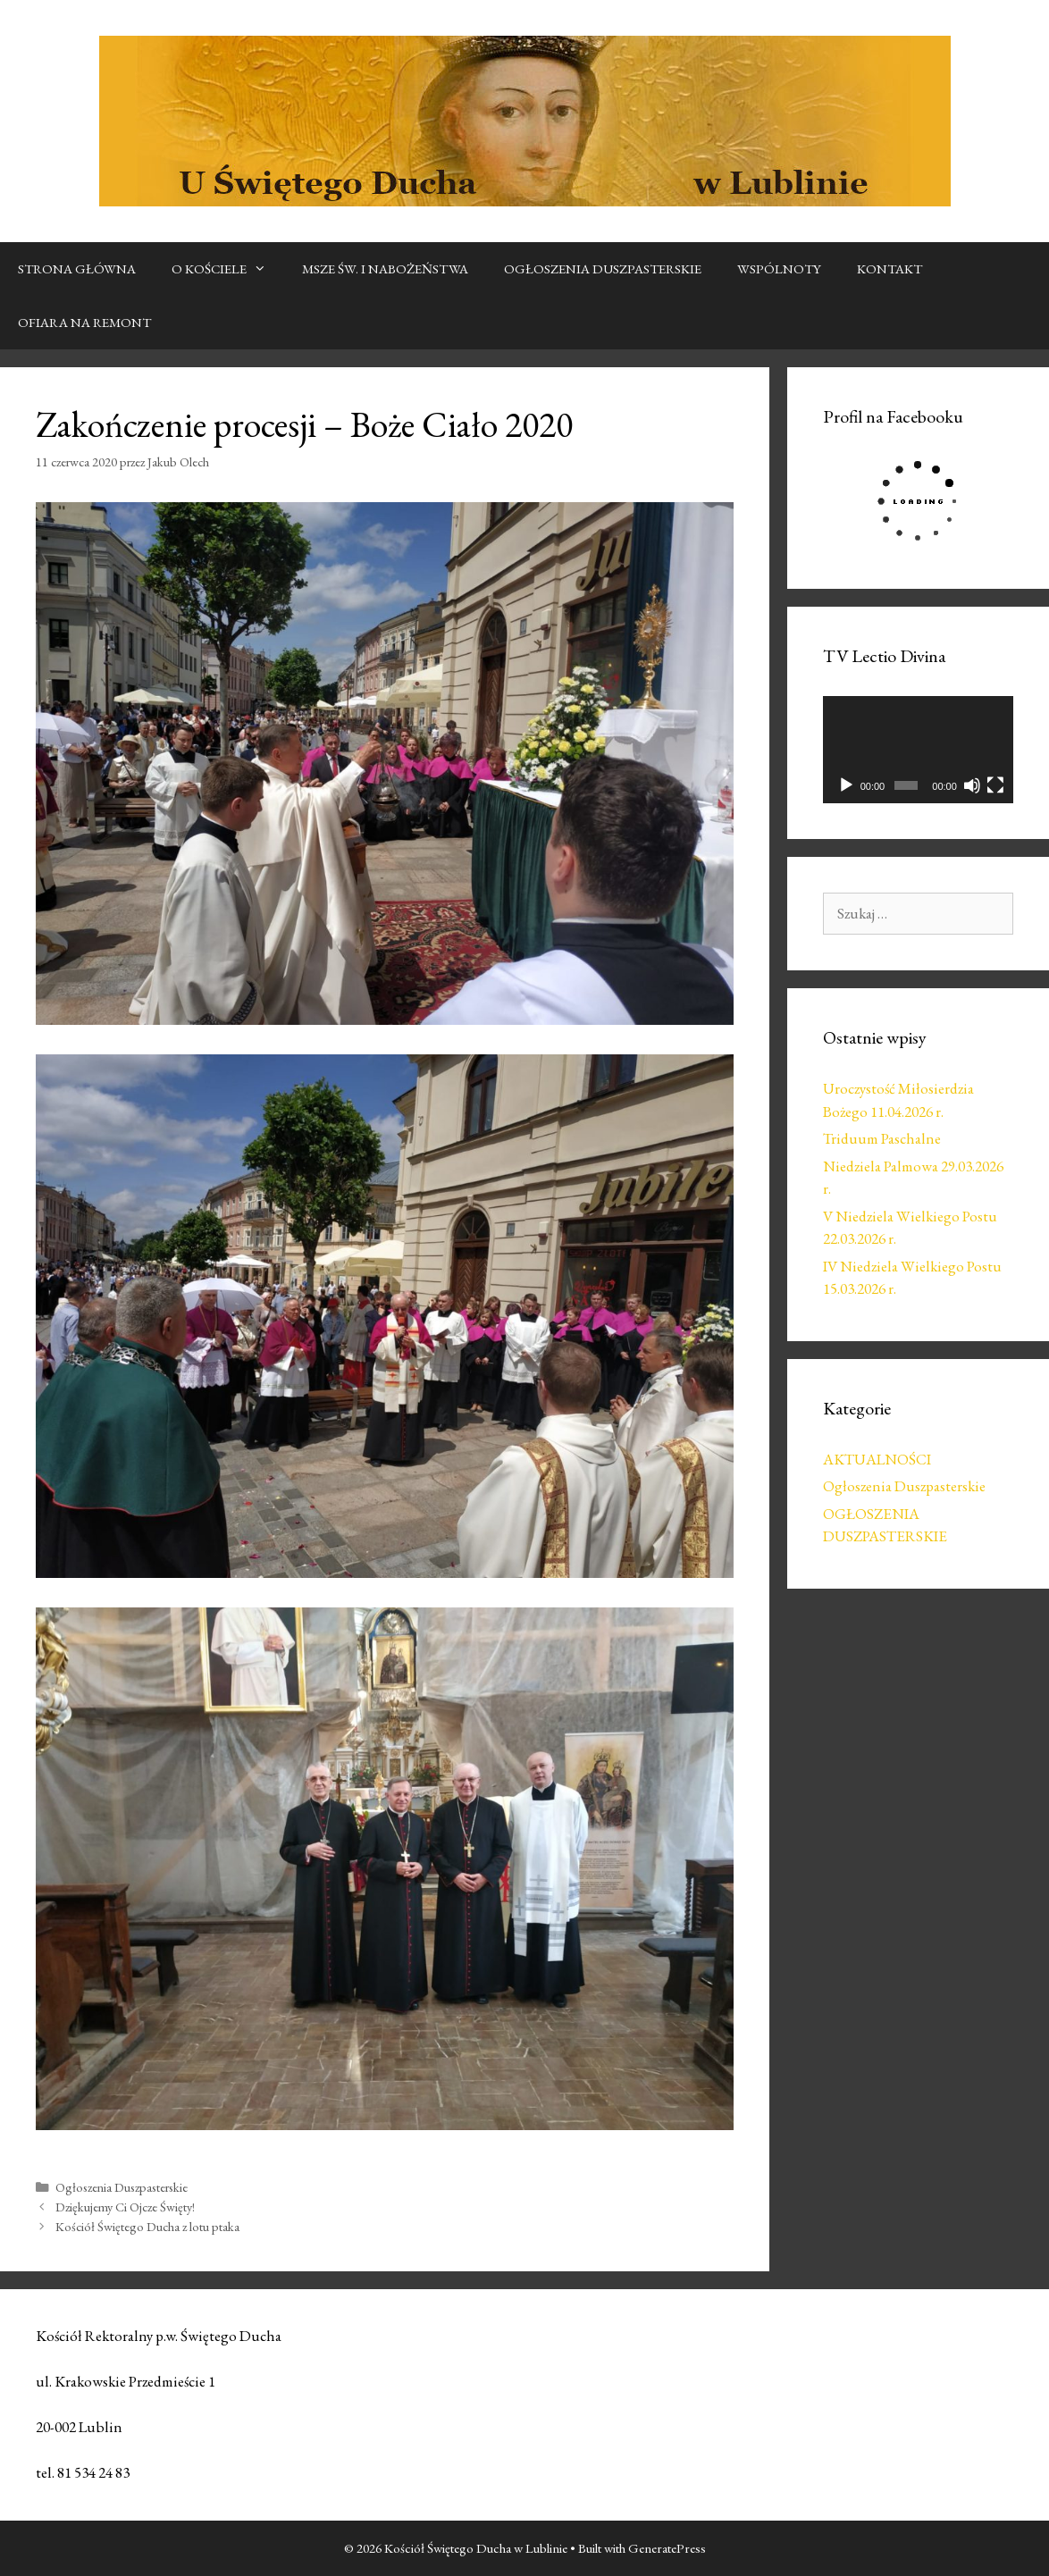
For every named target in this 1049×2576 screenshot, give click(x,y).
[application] (918, 749)
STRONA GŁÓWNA (77, 268)
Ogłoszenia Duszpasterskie (121, 2186)
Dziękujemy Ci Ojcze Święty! (125, 2206)
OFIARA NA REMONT (84, 322)
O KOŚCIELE (228, 269)
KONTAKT (889, 268)
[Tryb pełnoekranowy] (995, 785)
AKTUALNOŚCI (877, 1459)
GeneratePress (667, 2547)
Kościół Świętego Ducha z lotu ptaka (147, 2226)
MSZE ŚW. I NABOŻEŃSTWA (385, 268)
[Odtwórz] (846, 785)
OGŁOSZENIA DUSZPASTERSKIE (602, 268)
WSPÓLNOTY (779, 268)
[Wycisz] (972, 785)
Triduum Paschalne (882, 1138)
